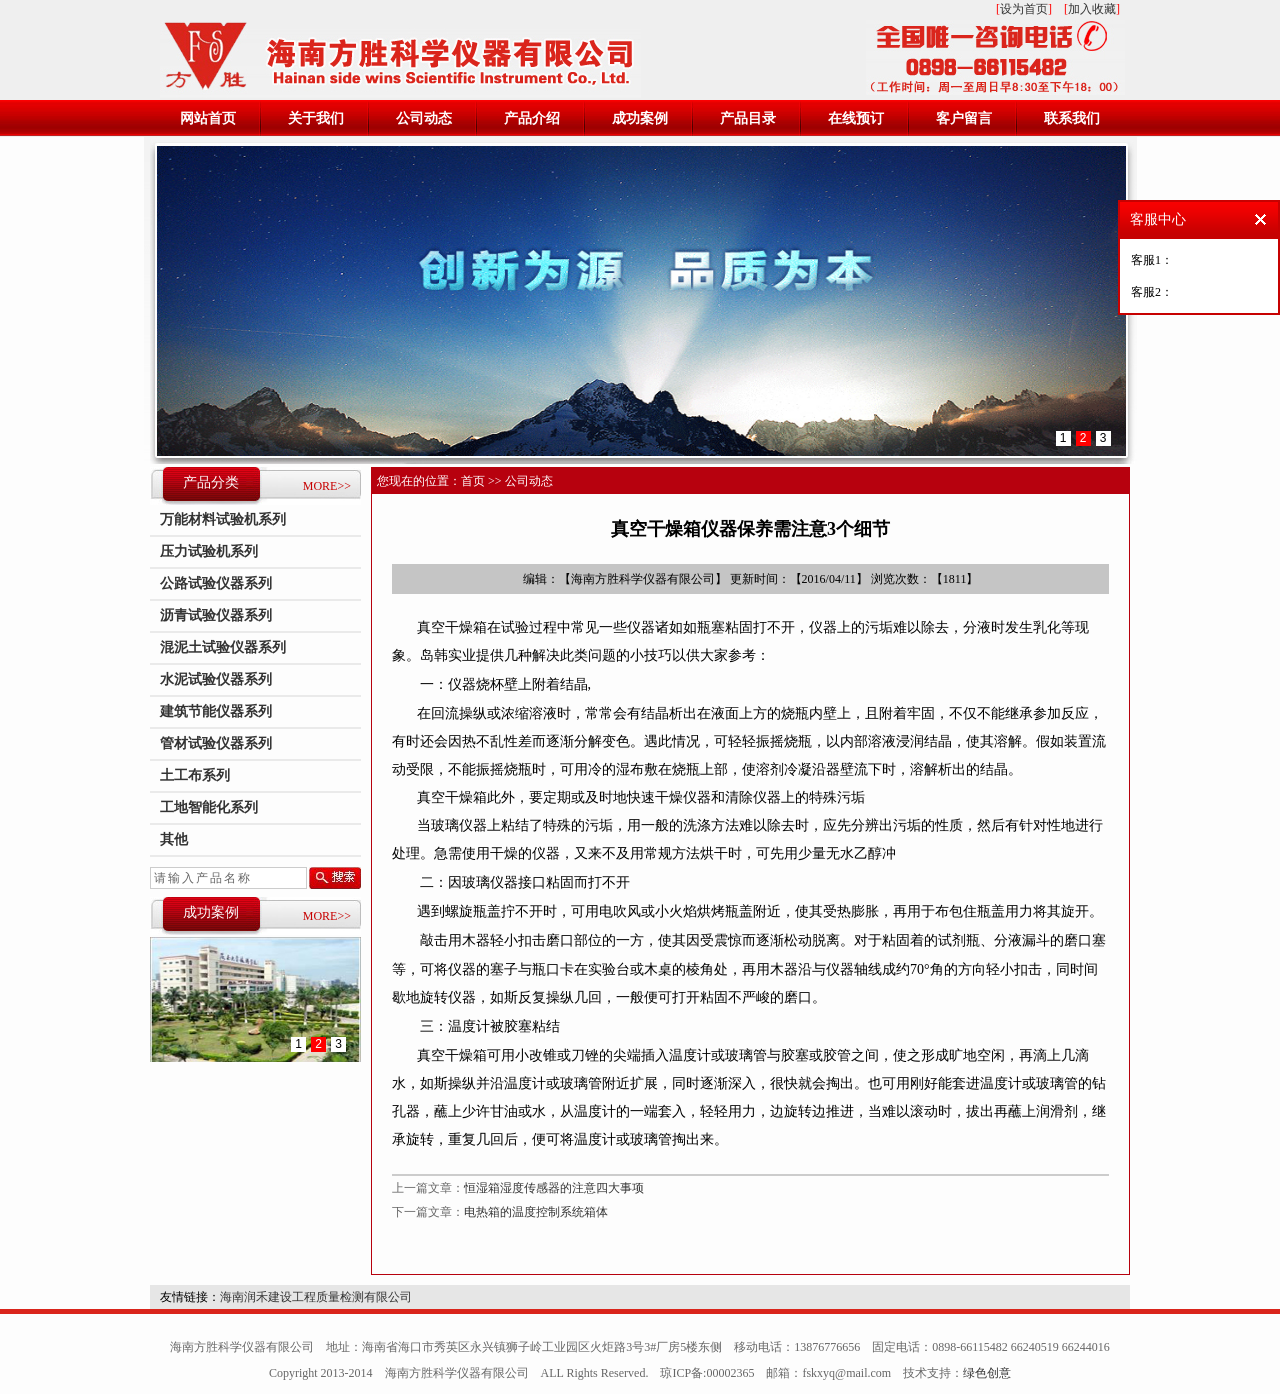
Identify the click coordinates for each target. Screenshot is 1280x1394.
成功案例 (640, 118)
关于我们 (316, 118)
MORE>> (327, 486)
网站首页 (208, 118)
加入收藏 (1092, 9)
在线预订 (856, 118)
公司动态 (424, 118)
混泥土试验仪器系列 (223, 647)
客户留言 (964, 118)
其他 (174, 839)
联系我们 (1072, 118)
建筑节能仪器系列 (216, 711)
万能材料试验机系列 (223, 519)
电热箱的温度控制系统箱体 (536, 1212)
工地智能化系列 (209, 807)
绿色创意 (987, 1373)
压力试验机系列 (209, 551)
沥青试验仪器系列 (216, 615)
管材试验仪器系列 (216, 743)
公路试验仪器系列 (216, 583)
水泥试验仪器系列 (216, 679)
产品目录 (748, 118)
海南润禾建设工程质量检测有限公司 (316, 1297)
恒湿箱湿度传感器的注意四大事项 (554, 1188)
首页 (473, 481)
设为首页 (1024, 9)
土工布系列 (195, 775)
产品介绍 (532, 118)
